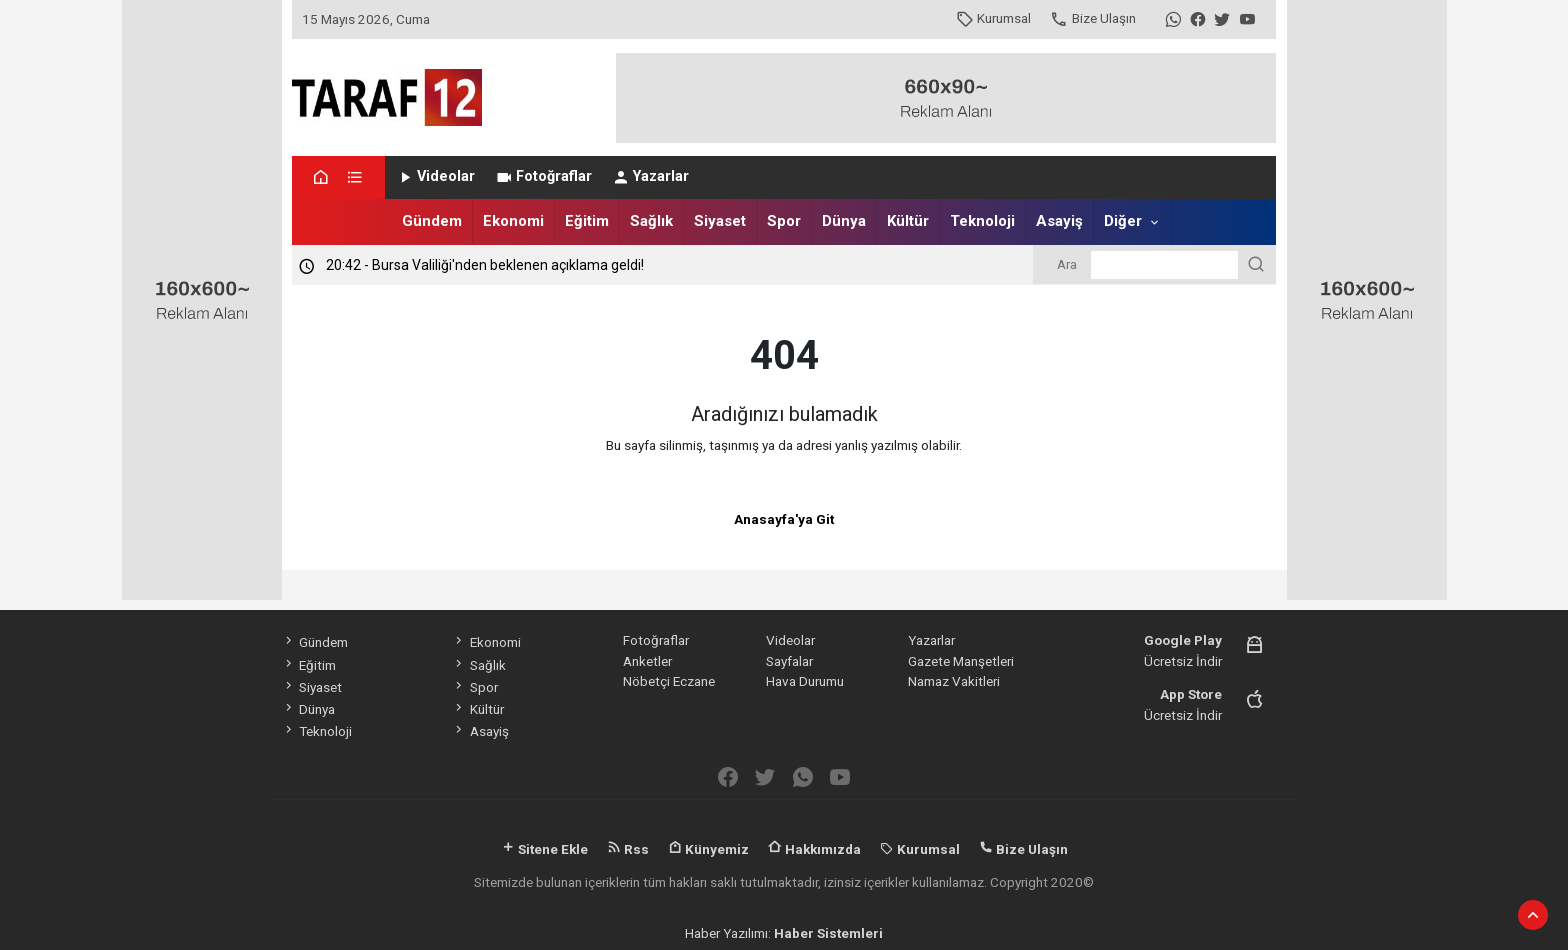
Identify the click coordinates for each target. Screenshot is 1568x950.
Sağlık (651, 221)
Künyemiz (708, 849)
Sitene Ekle (544, 849)
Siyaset (720, 221)
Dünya (844, 221)
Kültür (908, 221)
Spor (784, 221)
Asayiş (1059, 221)
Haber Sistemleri (828, 933)
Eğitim (587, 221)
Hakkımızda (814, 849)
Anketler (647, 661)
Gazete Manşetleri (961, 661)
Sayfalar (789, 661)
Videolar (435, 176)
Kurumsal (993, 18)
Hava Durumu (805, 681)
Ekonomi (513, 221)
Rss (628, 849)
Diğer (1123, 221)
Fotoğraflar (543, 176)
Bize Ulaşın (1092, 18)
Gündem (432, 221)
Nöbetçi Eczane (669, 681)
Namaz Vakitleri (954, 681)
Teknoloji (982, 221)
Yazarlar (650, 176)
